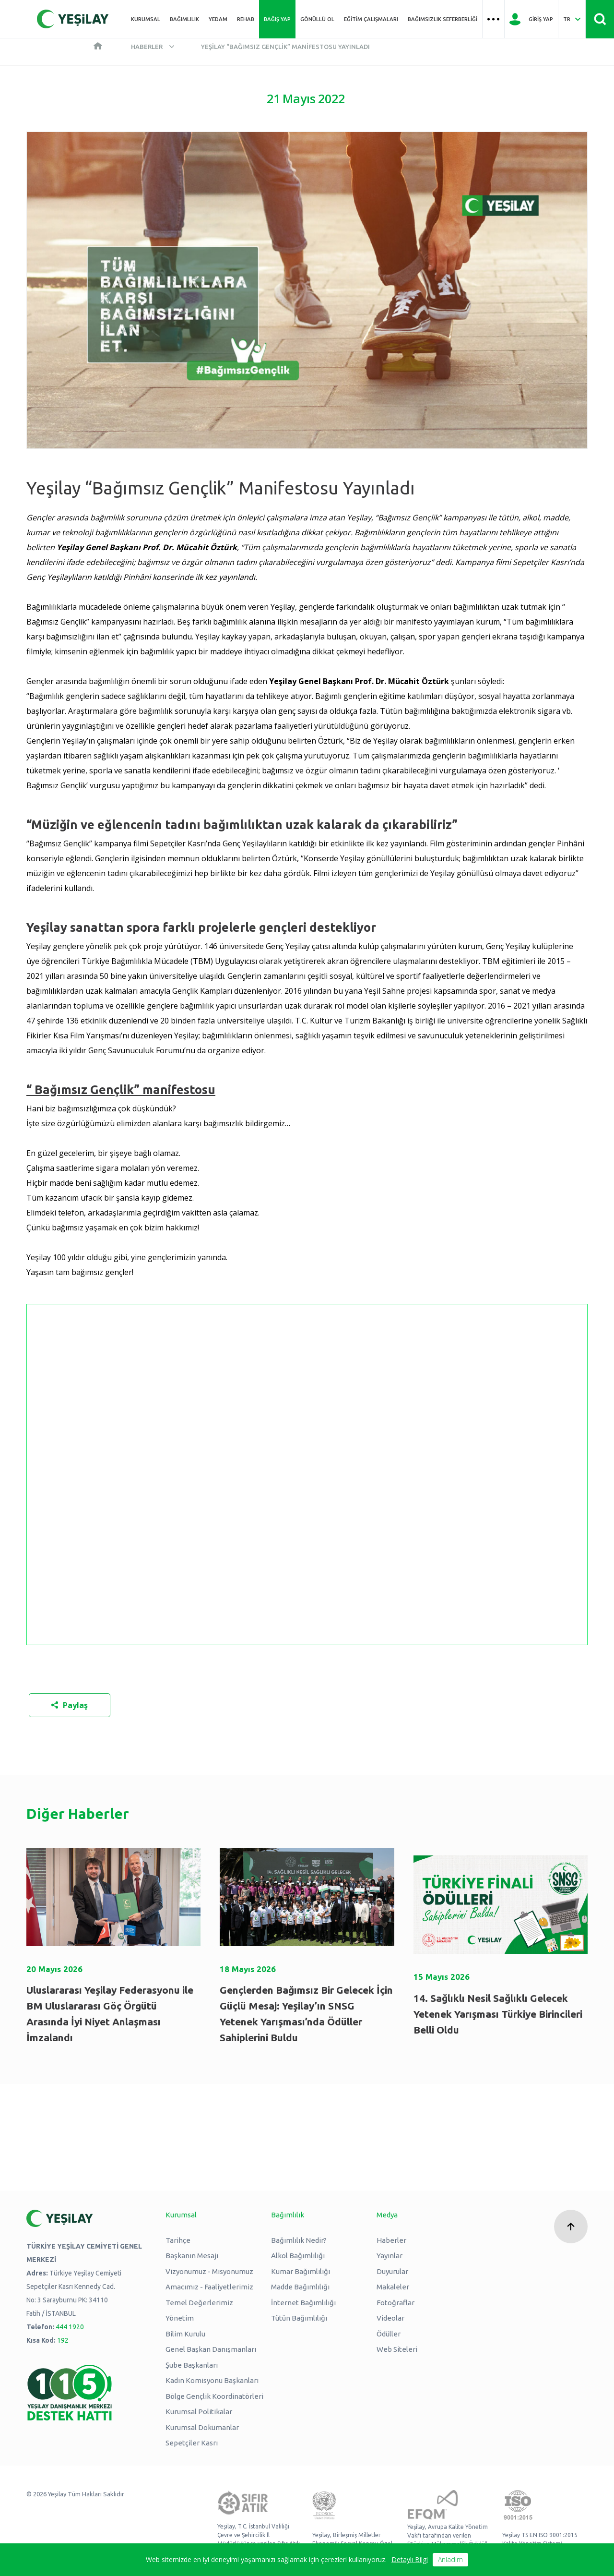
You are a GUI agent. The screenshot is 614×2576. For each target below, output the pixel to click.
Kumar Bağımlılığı (300, 2271)
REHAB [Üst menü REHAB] (245, 19)
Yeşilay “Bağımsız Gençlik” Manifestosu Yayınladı (285, 46)
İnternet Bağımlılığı (303, 2303)
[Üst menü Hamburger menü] (493, 19)
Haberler (147, 46)
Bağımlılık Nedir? (299, 2240)
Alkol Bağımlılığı (298, 2255)
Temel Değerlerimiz (199, 2303)
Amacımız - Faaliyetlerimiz (209, 2287)
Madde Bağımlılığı (300, 2287)
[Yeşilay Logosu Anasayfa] (73, 19)
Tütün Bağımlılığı (299, 2318)
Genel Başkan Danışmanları (210, 2349)
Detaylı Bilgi (409, 2559)
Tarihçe (177, 2240)
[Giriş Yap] (531, 19)
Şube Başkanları (191, 2365)
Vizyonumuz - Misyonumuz (209, 2271)
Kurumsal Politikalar (198, 2411)
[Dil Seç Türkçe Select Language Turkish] (571, 19)
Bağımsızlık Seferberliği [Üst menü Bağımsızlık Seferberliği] (442, 19)
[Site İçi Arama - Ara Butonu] (600, 19)
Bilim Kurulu (185, 2334)
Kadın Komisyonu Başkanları (212, 2380)
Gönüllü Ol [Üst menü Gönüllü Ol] (317, 19)
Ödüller (389, 2334)
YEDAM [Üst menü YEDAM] (218, 19)
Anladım (450, 2559)
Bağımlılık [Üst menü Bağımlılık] (184, 19)
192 (63, 2340)
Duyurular (392, 2271)
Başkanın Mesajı (191, 2255)
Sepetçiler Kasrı (191, 2443)
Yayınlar (389, 2255)
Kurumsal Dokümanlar (202, 2427)
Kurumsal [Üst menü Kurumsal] (145, 19)
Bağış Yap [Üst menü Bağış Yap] (277, 19)
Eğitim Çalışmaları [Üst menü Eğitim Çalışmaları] (371, 19)
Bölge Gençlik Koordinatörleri (214, 2396)
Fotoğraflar (395, 2303)
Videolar (390, 2318)
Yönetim (179, 2318)
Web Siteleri (397, 2349)
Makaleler (393, 2287)
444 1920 (70, 2327)
